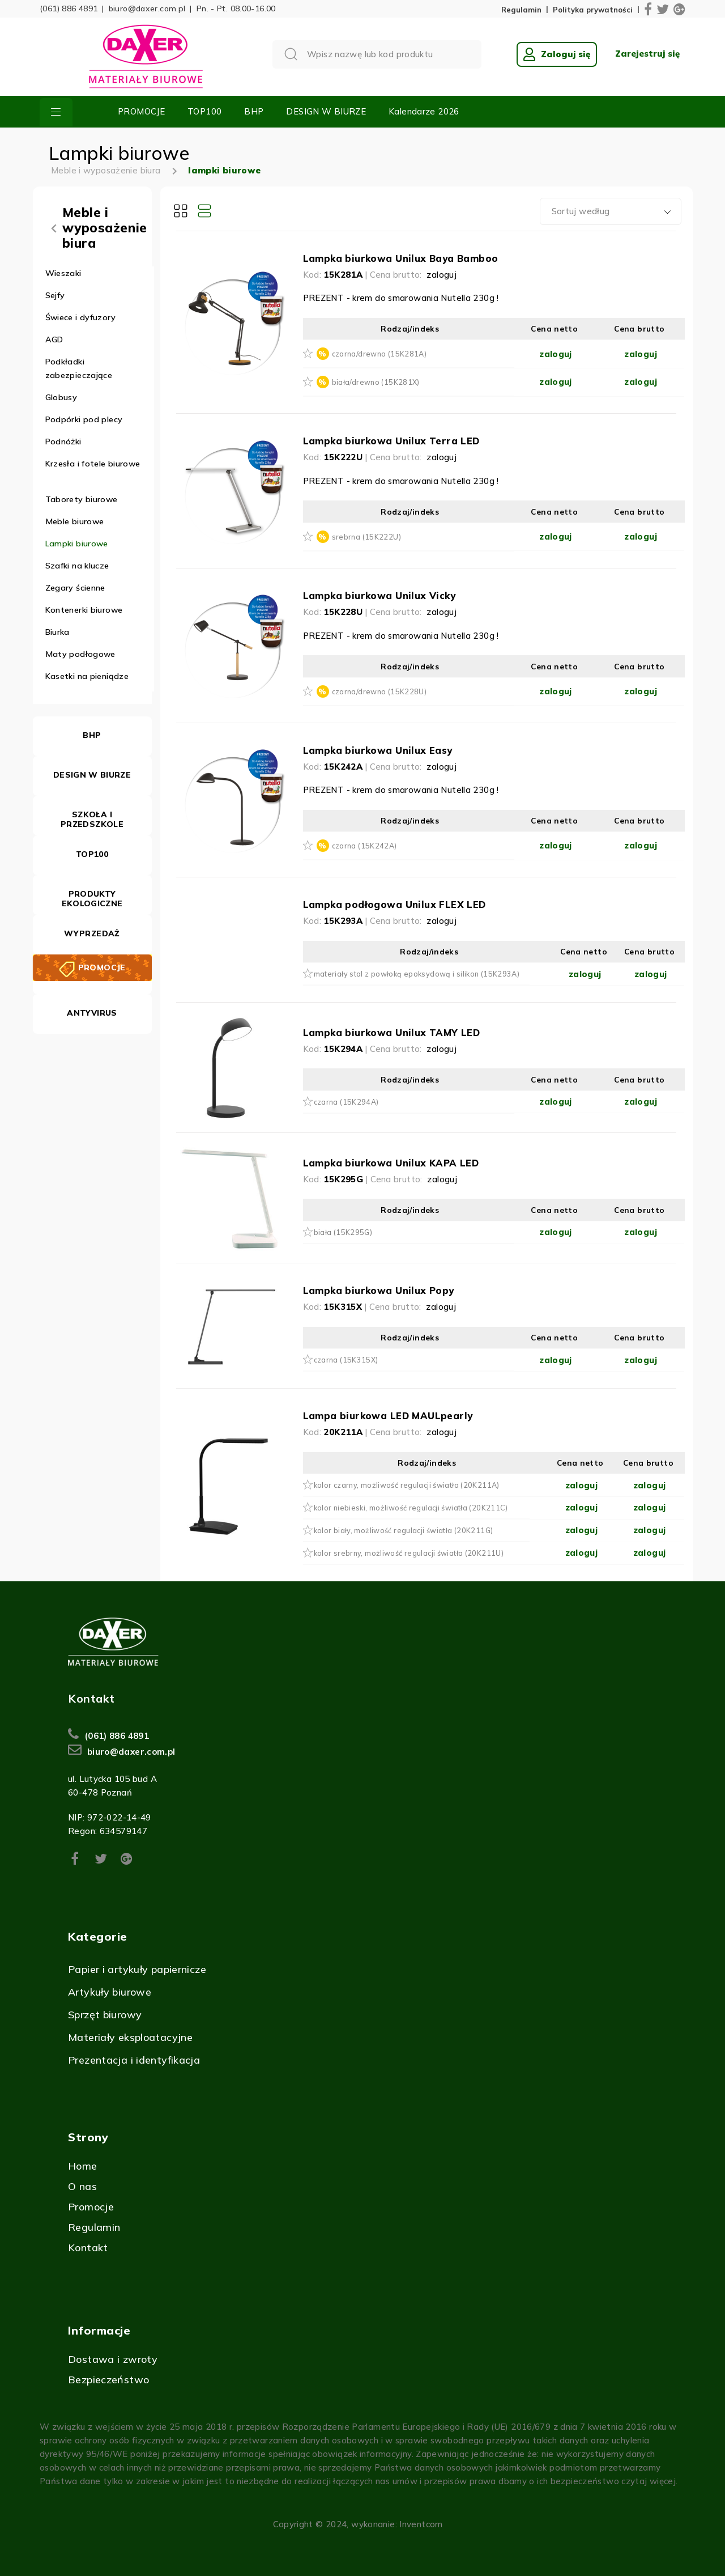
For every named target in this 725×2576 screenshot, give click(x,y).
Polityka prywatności (593, 10)
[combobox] (610, 211)
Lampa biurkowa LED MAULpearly (388, 1415)
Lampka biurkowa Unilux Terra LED (391, 441)
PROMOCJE (141, 111)
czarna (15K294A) (346, 1101)
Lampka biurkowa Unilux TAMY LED (391, 1032)
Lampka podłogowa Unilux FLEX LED (394, 904)
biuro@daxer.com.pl (147, 8)
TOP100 (204, 111)
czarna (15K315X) (346, 1359)
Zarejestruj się (647, 54)
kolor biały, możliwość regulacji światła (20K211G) (403, 1530)
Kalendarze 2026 (424, 111)
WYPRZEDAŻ (92, 933)
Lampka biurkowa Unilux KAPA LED (391, 1163)
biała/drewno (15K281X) (376, 382)
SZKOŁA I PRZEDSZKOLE (92, 819)
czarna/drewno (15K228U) (379, 691)
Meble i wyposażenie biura (105, 170)
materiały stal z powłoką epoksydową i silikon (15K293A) (417, 973)
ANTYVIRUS (92, 1013)
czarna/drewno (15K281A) (379, 353)
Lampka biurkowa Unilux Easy (378, 750)
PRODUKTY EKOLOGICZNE (92, 899)
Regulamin (521, 10)
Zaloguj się (556, 54)
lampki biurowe (224, 170)
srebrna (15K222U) (366, 536)
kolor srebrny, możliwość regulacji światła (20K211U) (409, 1553)
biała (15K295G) (343, 1232)
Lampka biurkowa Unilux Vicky (379, 595)
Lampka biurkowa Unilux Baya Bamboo (400, 258)
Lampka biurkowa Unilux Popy (378, 1290)
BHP (253, 111)
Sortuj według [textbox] (581, 211)
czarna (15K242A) (364, 845)
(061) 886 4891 (68, 8)
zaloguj (442, 274)
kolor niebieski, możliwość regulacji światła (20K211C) (411, 1507)
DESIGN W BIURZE (326, 111)
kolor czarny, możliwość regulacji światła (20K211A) (407, 1484)
